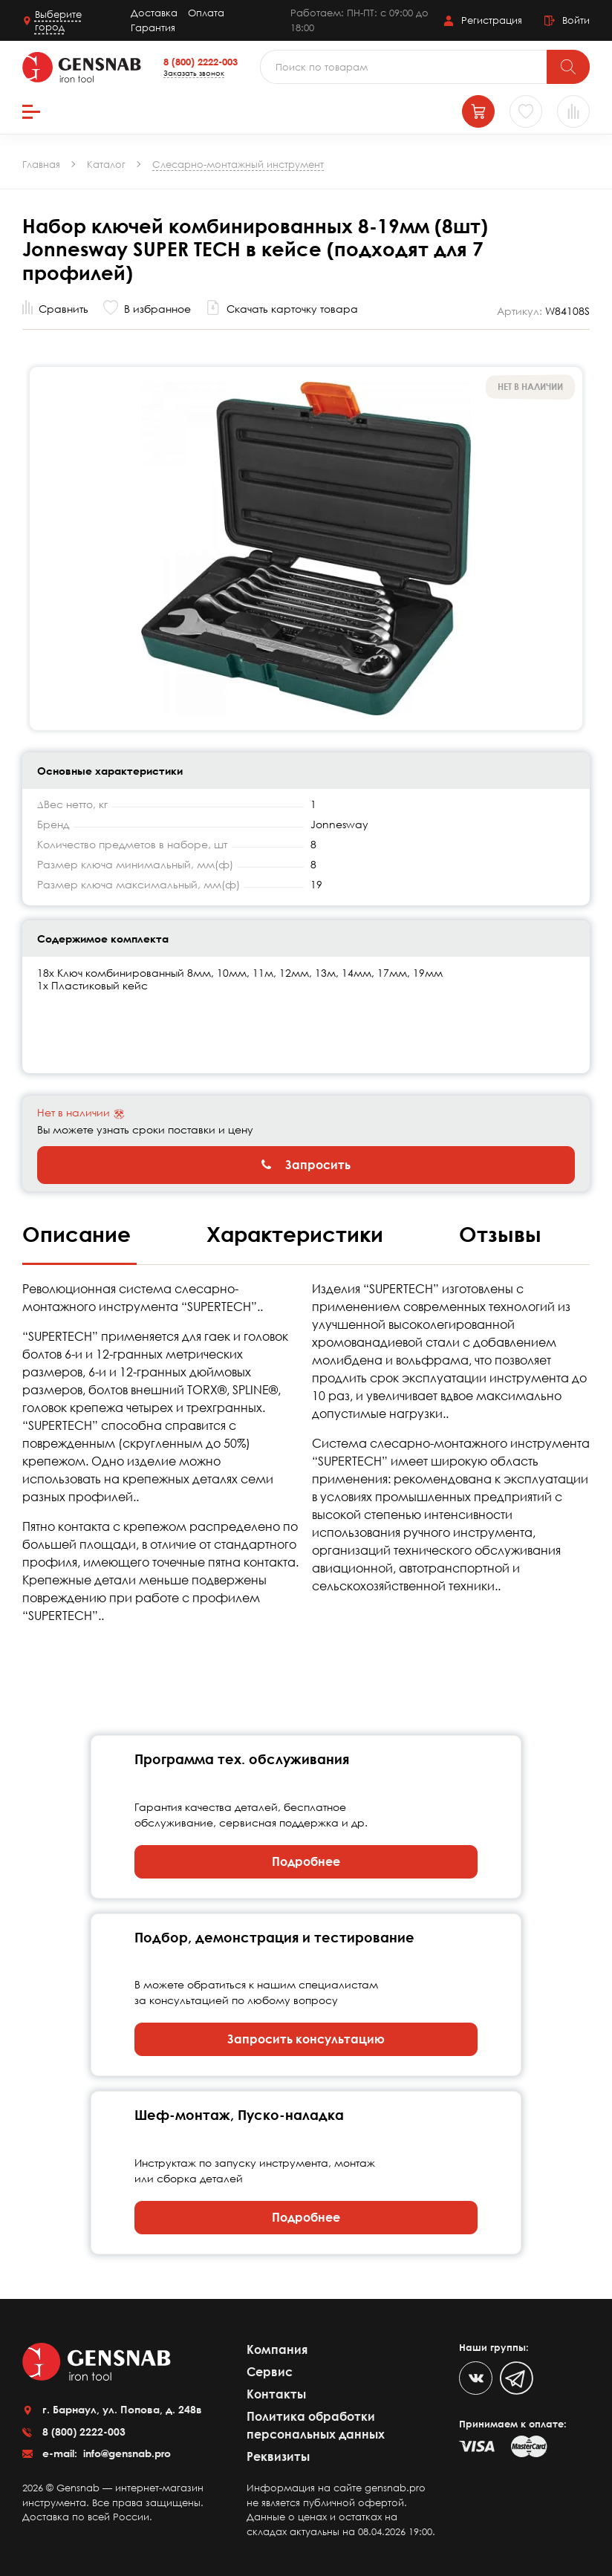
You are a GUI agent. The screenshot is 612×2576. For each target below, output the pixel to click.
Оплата (206, 13)
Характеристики (297, 1233)
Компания (277, 2349)
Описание (79, 1233)
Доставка (154, 13)
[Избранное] (526, 111)
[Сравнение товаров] (573, 111)
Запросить (306, 1164)
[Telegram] (516, 2378)
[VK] (475, 2378)
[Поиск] (568, 67)
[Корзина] (478, 111)
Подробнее (306, 1861)
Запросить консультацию (306, 2039)
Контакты (276, 2394)
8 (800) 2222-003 (200, 61)
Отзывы (500, 1233)
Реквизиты (278, 2456)
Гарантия (153, 27)
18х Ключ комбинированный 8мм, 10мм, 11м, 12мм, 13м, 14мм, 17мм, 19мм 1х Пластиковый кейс (240, 979)
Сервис (270, 2371)
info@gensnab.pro (125, 2453)
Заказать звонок (193, 72)
